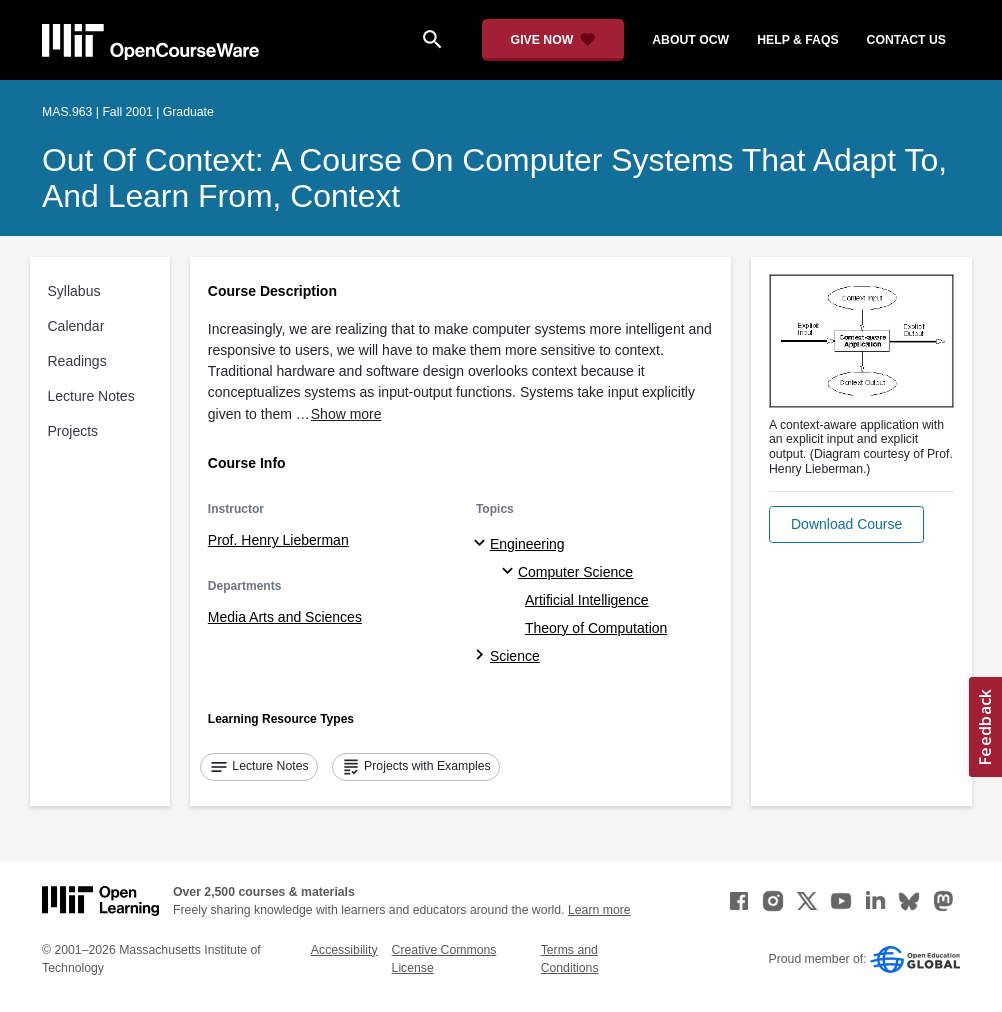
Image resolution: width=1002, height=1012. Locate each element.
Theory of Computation (596, 628)
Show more (346, 414)
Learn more (599, 910)
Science (515, 656)
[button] (846, 524)
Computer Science (575, 572)
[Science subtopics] (482, 656)
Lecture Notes (91, 396)
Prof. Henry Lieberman (278, 540)
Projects (73, 431)
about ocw (690, 40)
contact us (906, 40)
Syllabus (74, 291)
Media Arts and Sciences (285, 617)
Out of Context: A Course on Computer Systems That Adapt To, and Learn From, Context (494, 178)
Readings (77, 361)
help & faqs (797, 40)
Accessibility (344, 950)
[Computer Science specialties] (510, 572)
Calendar (76, 326)
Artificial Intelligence (587, 600)
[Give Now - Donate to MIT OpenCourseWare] (553, 40)
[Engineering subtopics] (482, 544)
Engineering (527, 544)
